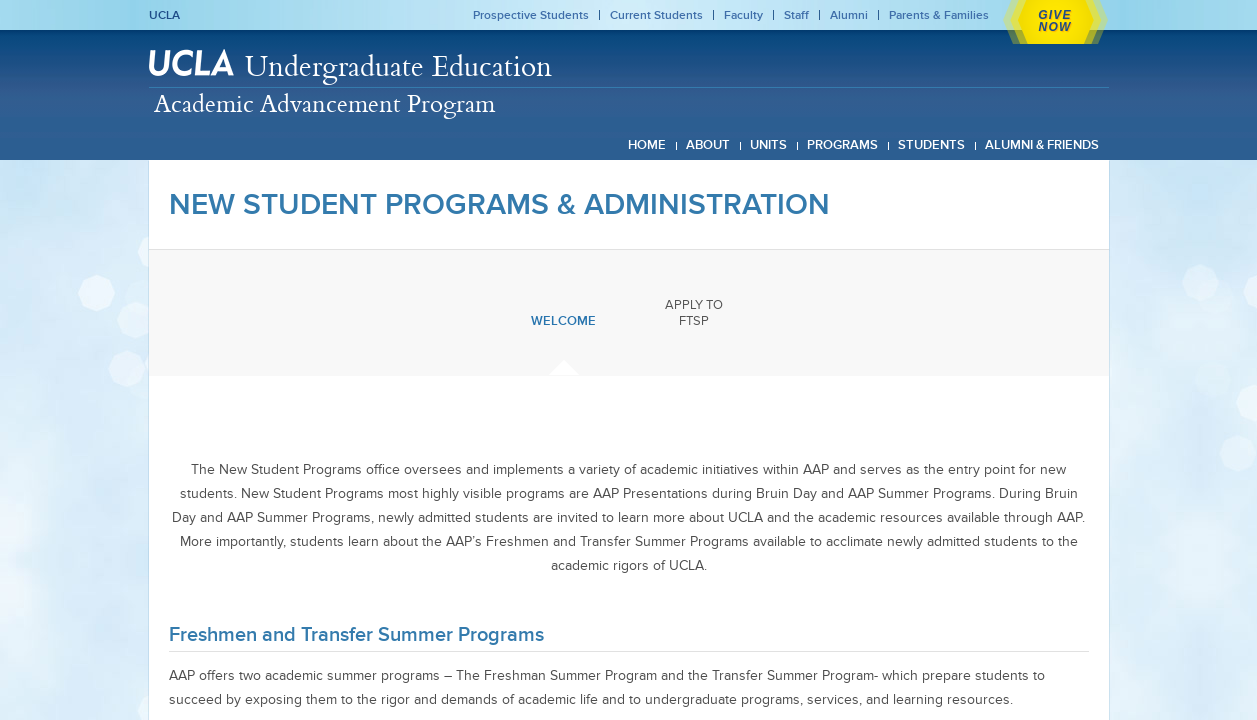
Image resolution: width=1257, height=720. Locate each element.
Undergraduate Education (398, 65)
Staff (796, 15)
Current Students (656, 15)
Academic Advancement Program (324, 103)
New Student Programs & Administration (499, 204)
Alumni (849, 15)
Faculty (743, 15)
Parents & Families (939, 15)
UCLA (164, 15)
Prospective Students (531, 15)
